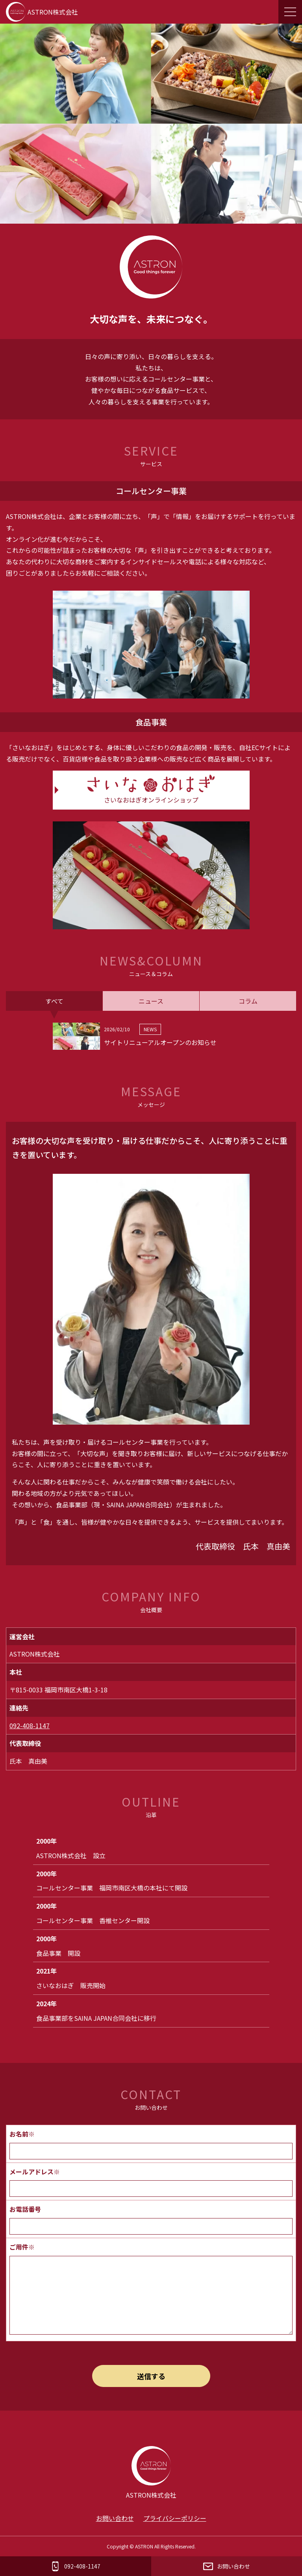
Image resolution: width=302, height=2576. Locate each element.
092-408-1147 (29, 1725)
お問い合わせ (115, 2518)
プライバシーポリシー (174, 2518)
